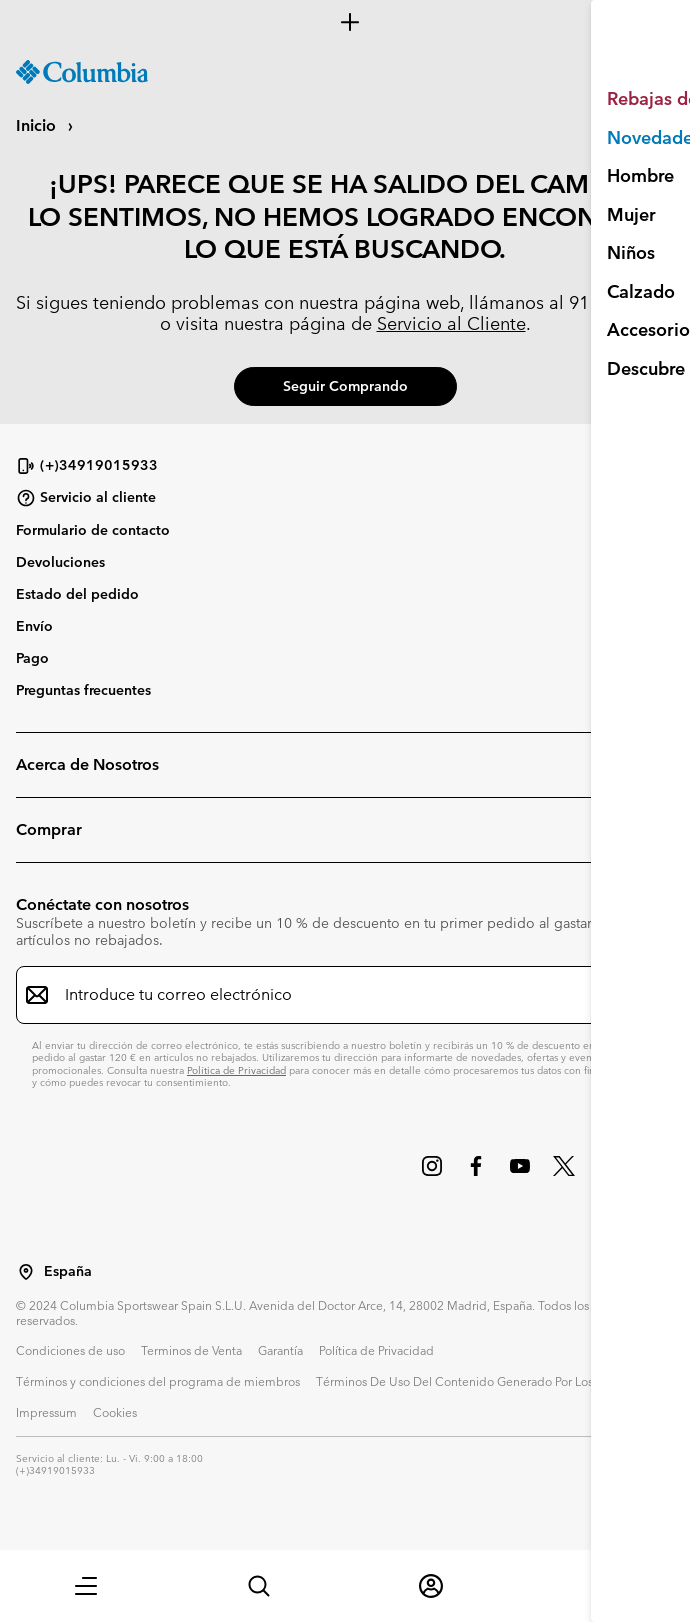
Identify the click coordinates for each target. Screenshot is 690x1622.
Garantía (280, 1350)
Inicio (38, 125)
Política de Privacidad (236, 1070)
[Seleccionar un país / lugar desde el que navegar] (26, 1272)
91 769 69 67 (621, 302)
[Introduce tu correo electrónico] (333, 995)
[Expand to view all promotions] (345, 22)
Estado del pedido (77, 594)
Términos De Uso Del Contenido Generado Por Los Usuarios (479, 1381)
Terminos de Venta (191, 1350)
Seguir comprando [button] (345, 386)
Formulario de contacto (93, 530)
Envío (34, 626)
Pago (32, 658)
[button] (86, 1586)
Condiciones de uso (70, 1350)
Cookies (115, 1412)
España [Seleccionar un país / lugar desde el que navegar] (68, 1271)
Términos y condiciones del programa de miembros (158, 1381)
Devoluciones (60, 562)
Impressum (46, 1412)
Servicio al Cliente (451, 323)
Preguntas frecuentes (83, 690)
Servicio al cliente (86, 498)
